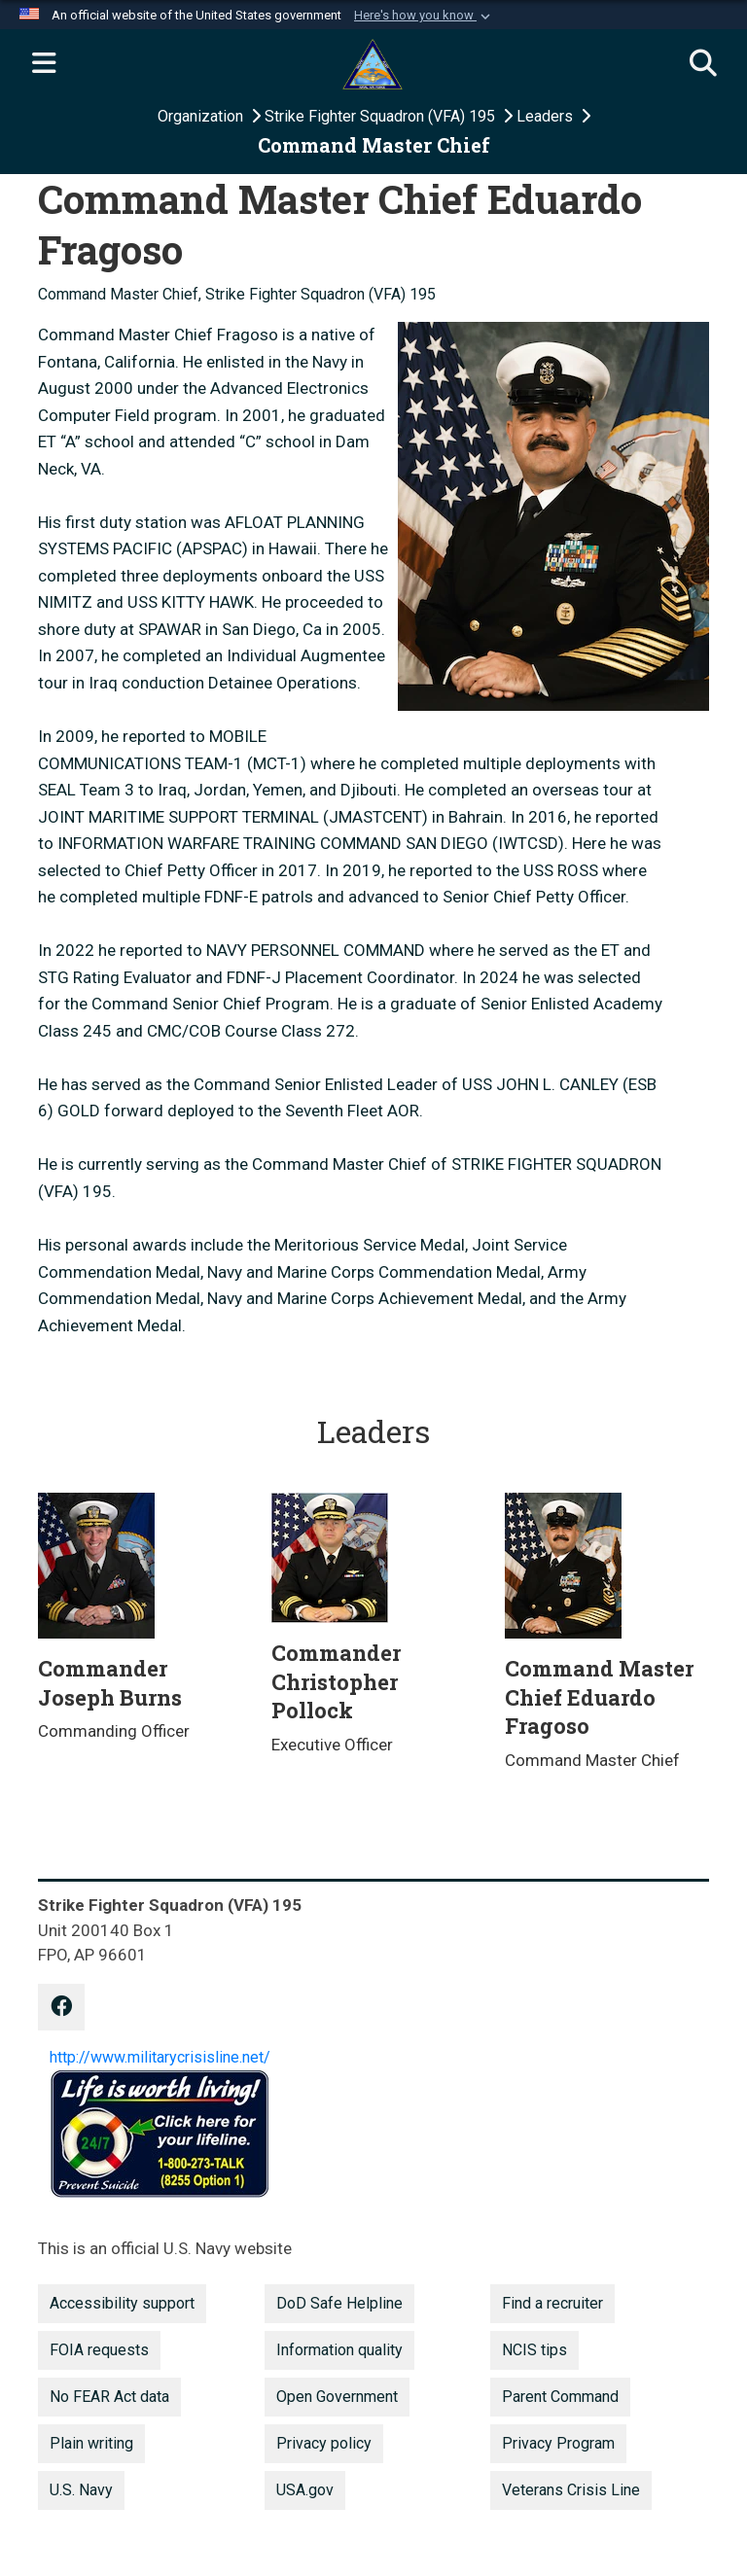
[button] (424, 15)
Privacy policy (324, 2443)
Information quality (339, 2350)
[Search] (703, 64)
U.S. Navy (81, 2490)
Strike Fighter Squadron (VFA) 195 (382, 116)
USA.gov (305, 2490)
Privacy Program (558, 2443)
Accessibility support (122, 2303)
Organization (202, 116)
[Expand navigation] (44, 64)
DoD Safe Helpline (339, 2303)
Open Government (337, 2396)
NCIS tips (534, 2350)
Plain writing (91, 2443)
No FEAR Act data (109, 2396)
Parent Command (560, 2396)
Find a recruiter (552, 2303)
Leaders (546, 116)
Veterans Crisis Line (571, 2490)
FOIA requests (99, 2350)
